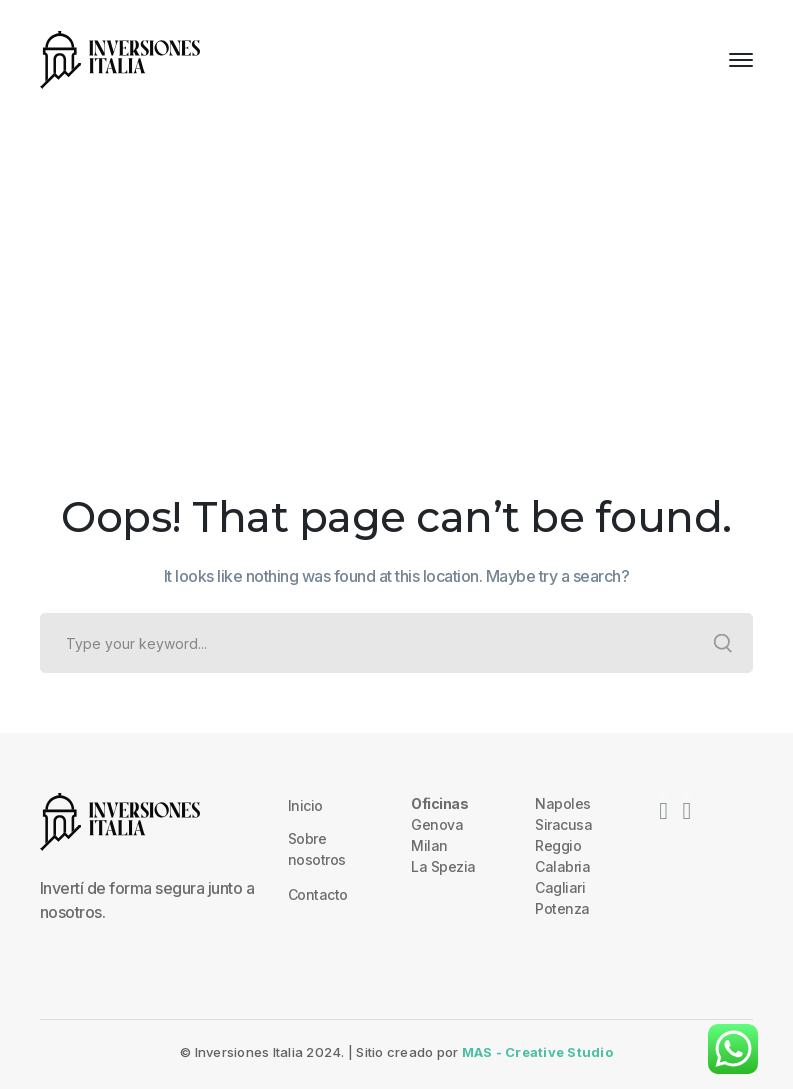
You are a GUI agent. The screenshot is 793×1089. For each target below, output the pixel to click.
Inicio (305, 805)
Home (350, 285)
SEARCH (723, 643)
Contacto (318, 894)
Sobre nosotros (317, 849)
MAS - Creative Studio (537, 1052)
